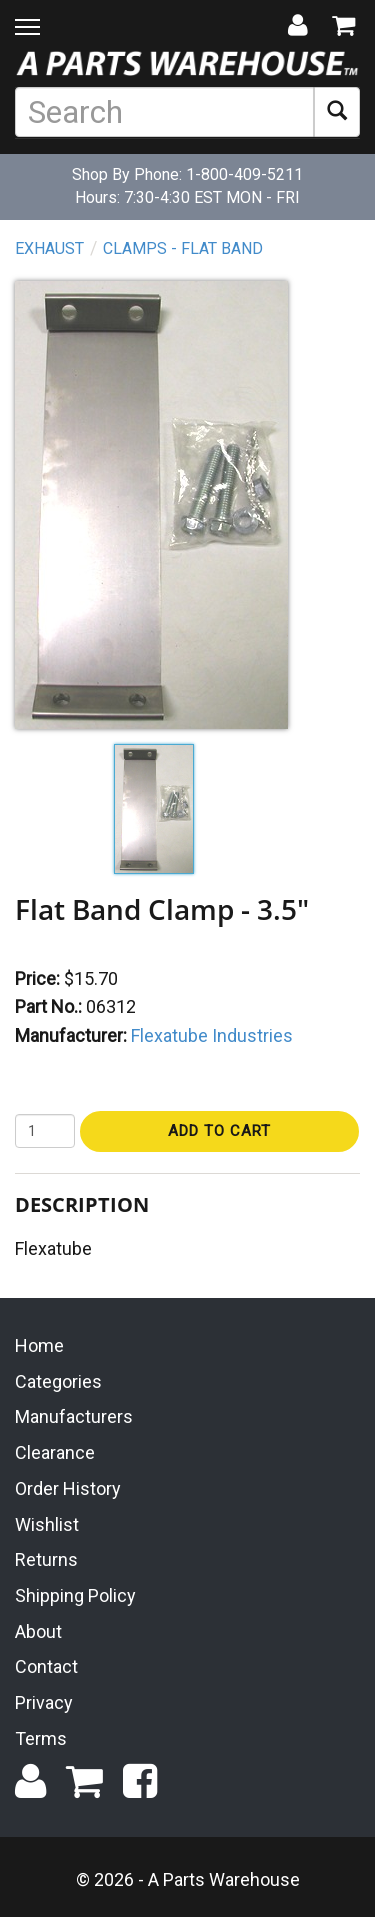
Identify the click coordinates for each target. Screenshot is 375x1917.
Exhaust (49, 248)
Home (39, 1345)
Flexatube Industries (212, 1035)
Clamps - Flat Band (183, 248)
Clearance (55, 1452)
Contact (46, 1666)
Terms (41, 1738)
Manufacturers (74, 1416)
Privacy (44, 1702)
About (38, 1631)
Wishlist (47, 1524)
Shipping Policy (75, 1595)
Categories (58, 1381)
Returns (46, 1559)
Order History (68, 1488)
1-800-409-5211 (244, 174)
